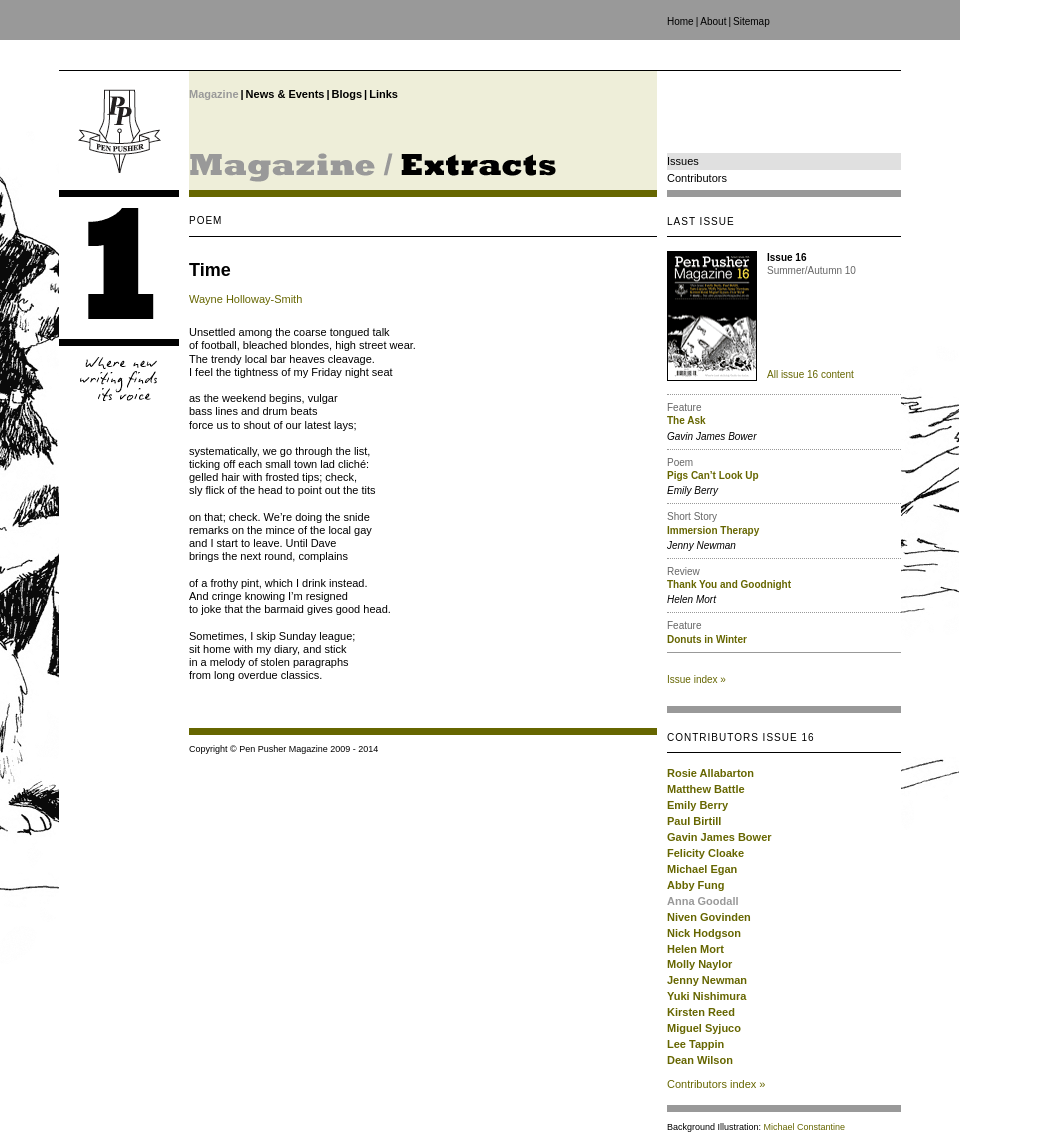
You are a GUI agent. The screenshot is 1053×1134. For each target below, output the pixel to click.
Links (383, 94)
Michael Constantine (805, 1127)
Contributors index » (716, 1084)
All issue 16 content (810, 374)
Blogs (347, 94)
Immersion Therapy (713, 530)
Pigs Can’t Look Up (713, 475)
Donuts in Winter (707, 639)
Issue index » (696, 679)
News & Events (285, 94)
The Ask (686, 420)
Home (680, 21)
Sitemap (751, 21)
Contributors (697, 178)
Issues (683, 161)
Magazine (214, 94)
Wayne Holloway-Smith (245, 299)
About (713, 21)
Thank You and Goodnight (729, 584)
